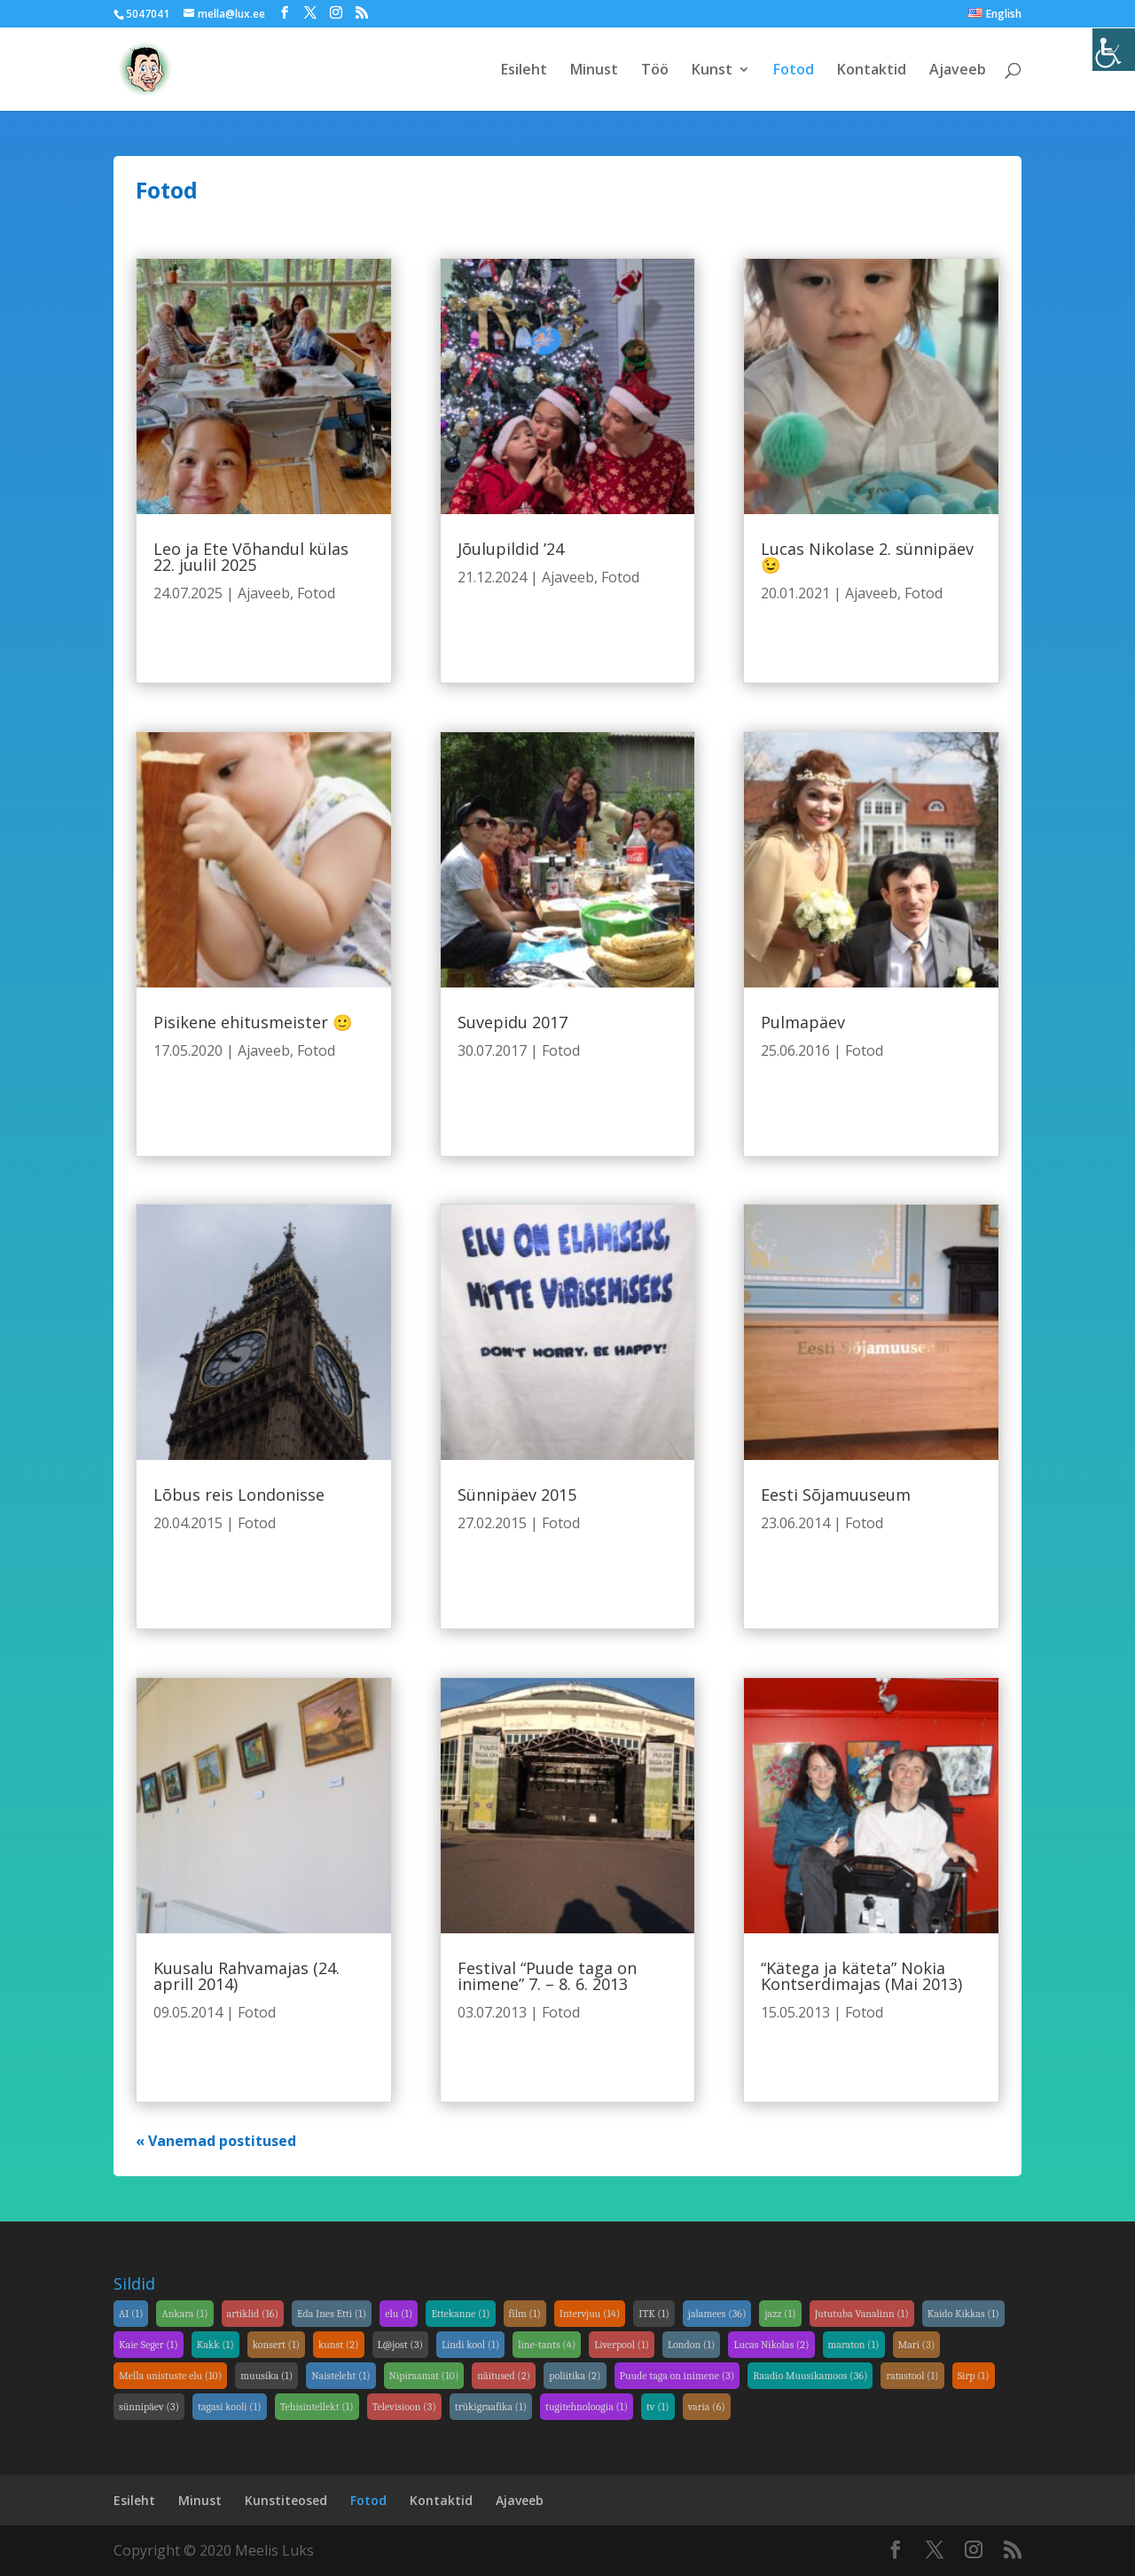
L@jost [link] (400, 2344)
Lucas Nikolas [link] (771, 2344)
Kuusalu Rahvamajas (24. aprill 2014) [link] (246, 1975)
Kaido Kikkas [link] (963, 2313)
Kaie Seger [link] (148, 2344)
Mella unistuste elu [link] (170, 2375)
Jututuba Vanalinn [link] (862, 2313)
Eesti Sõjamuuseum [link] (836, 1494)
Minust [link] (594, 71)
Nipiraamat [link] (424, 2375)
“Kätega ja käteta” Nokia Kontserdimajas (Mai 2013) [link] (861, 1975)
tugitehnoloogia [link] (586, 2406)
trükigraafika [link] (491, 2406)
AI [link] (131, 2313)
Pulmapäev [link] (803, 1022)
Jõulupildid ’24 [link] (511, 548)
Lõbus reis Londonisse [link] (239, 1494)
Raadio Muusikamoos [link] (810, 2375)
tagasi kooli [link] (230, 2406)
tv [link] (657, 2406)
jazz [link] (779, 2313)
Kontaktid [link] (871, 71)
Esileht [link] (524, 71)
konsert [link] (276, 2344)
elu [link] (398, 2313)
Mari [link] (916, 2344)
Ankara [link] (184, 2313)
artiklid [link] (253, 2313)
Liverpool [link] (621, 2344)
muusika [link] (266, 2375)
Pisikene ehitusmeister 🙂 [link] (252, 1022)
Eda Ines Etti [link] (331, 2313)
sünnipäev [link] (149, 2406)
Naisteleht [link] (340, 2375)
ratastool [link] (912, 2375)
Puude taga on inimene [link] (677, 2375)
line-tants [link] (546, 2344)
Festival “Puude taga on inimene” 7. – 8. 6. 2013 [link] (547, 1975)
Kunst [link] (712, 71)
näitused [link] (503, 2375)
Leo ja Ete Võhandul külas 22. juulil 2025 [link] (250, 556)
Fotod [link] (793, 71)
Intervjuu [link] (590, 2313)
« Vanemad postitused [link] (216, 2141)
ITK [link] (653, 2313)
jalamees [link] (717, 2313)
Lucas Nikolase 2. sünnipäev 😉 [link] (867, 556)
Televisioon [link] (404, 2406)
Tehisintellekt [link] (317, 2406)
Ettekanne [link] (460, 2313)
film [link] (525, 2313)
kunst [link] (338, 2344)
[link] (1113, 49)
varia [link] (706, 2406)
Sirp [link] (974, 2375)
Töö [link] (655, 71)
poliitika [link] (574, 2375)
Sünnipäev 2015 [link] (517, 1494)
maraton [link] (854, 2344)
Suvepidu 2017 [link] (513, 1022)
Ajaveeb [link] (957, 71)
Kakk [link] (215, 2344)
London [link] (691, 2344)
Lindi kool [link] (470, 2344)
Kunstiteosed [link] (286, 2500)
